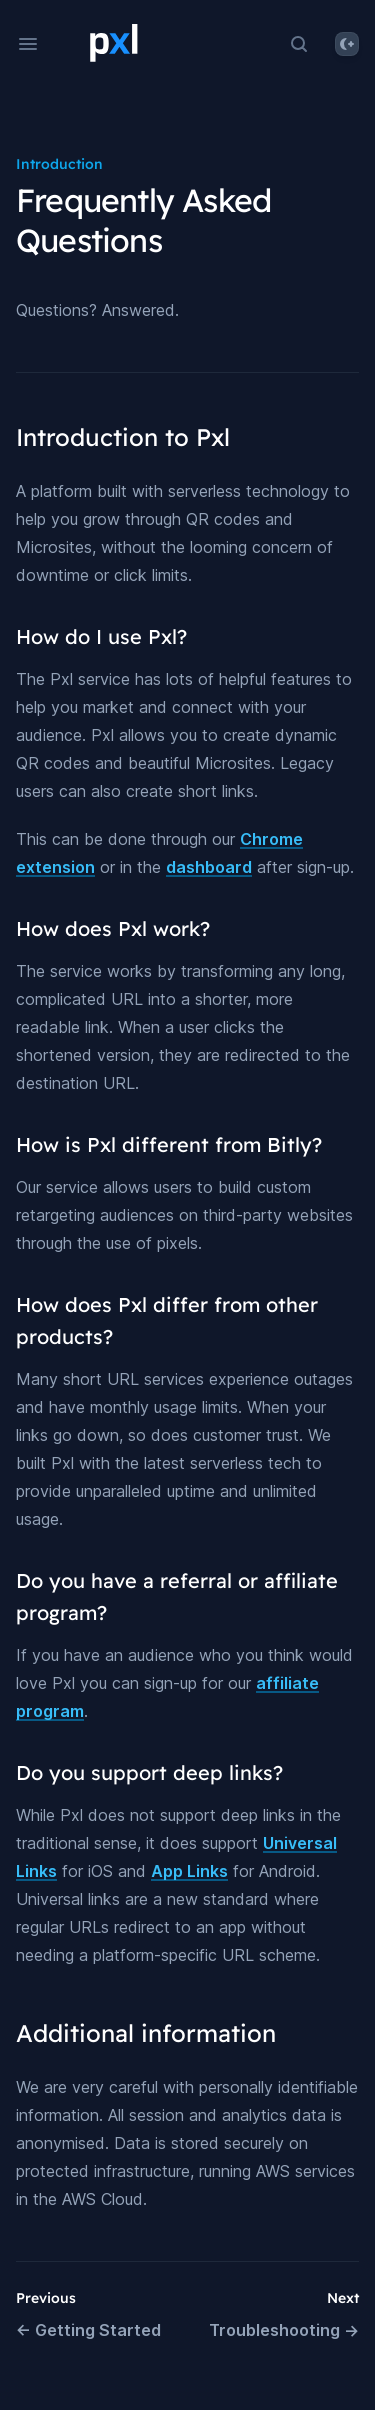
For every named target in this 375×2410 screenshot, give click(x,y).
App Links (189, 1871)
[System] (347, 44)
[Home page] (114, 46)
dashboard (209, 867)
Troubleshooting (284, 2330)
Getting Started (88, 2330)
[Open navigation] (28, 44)
